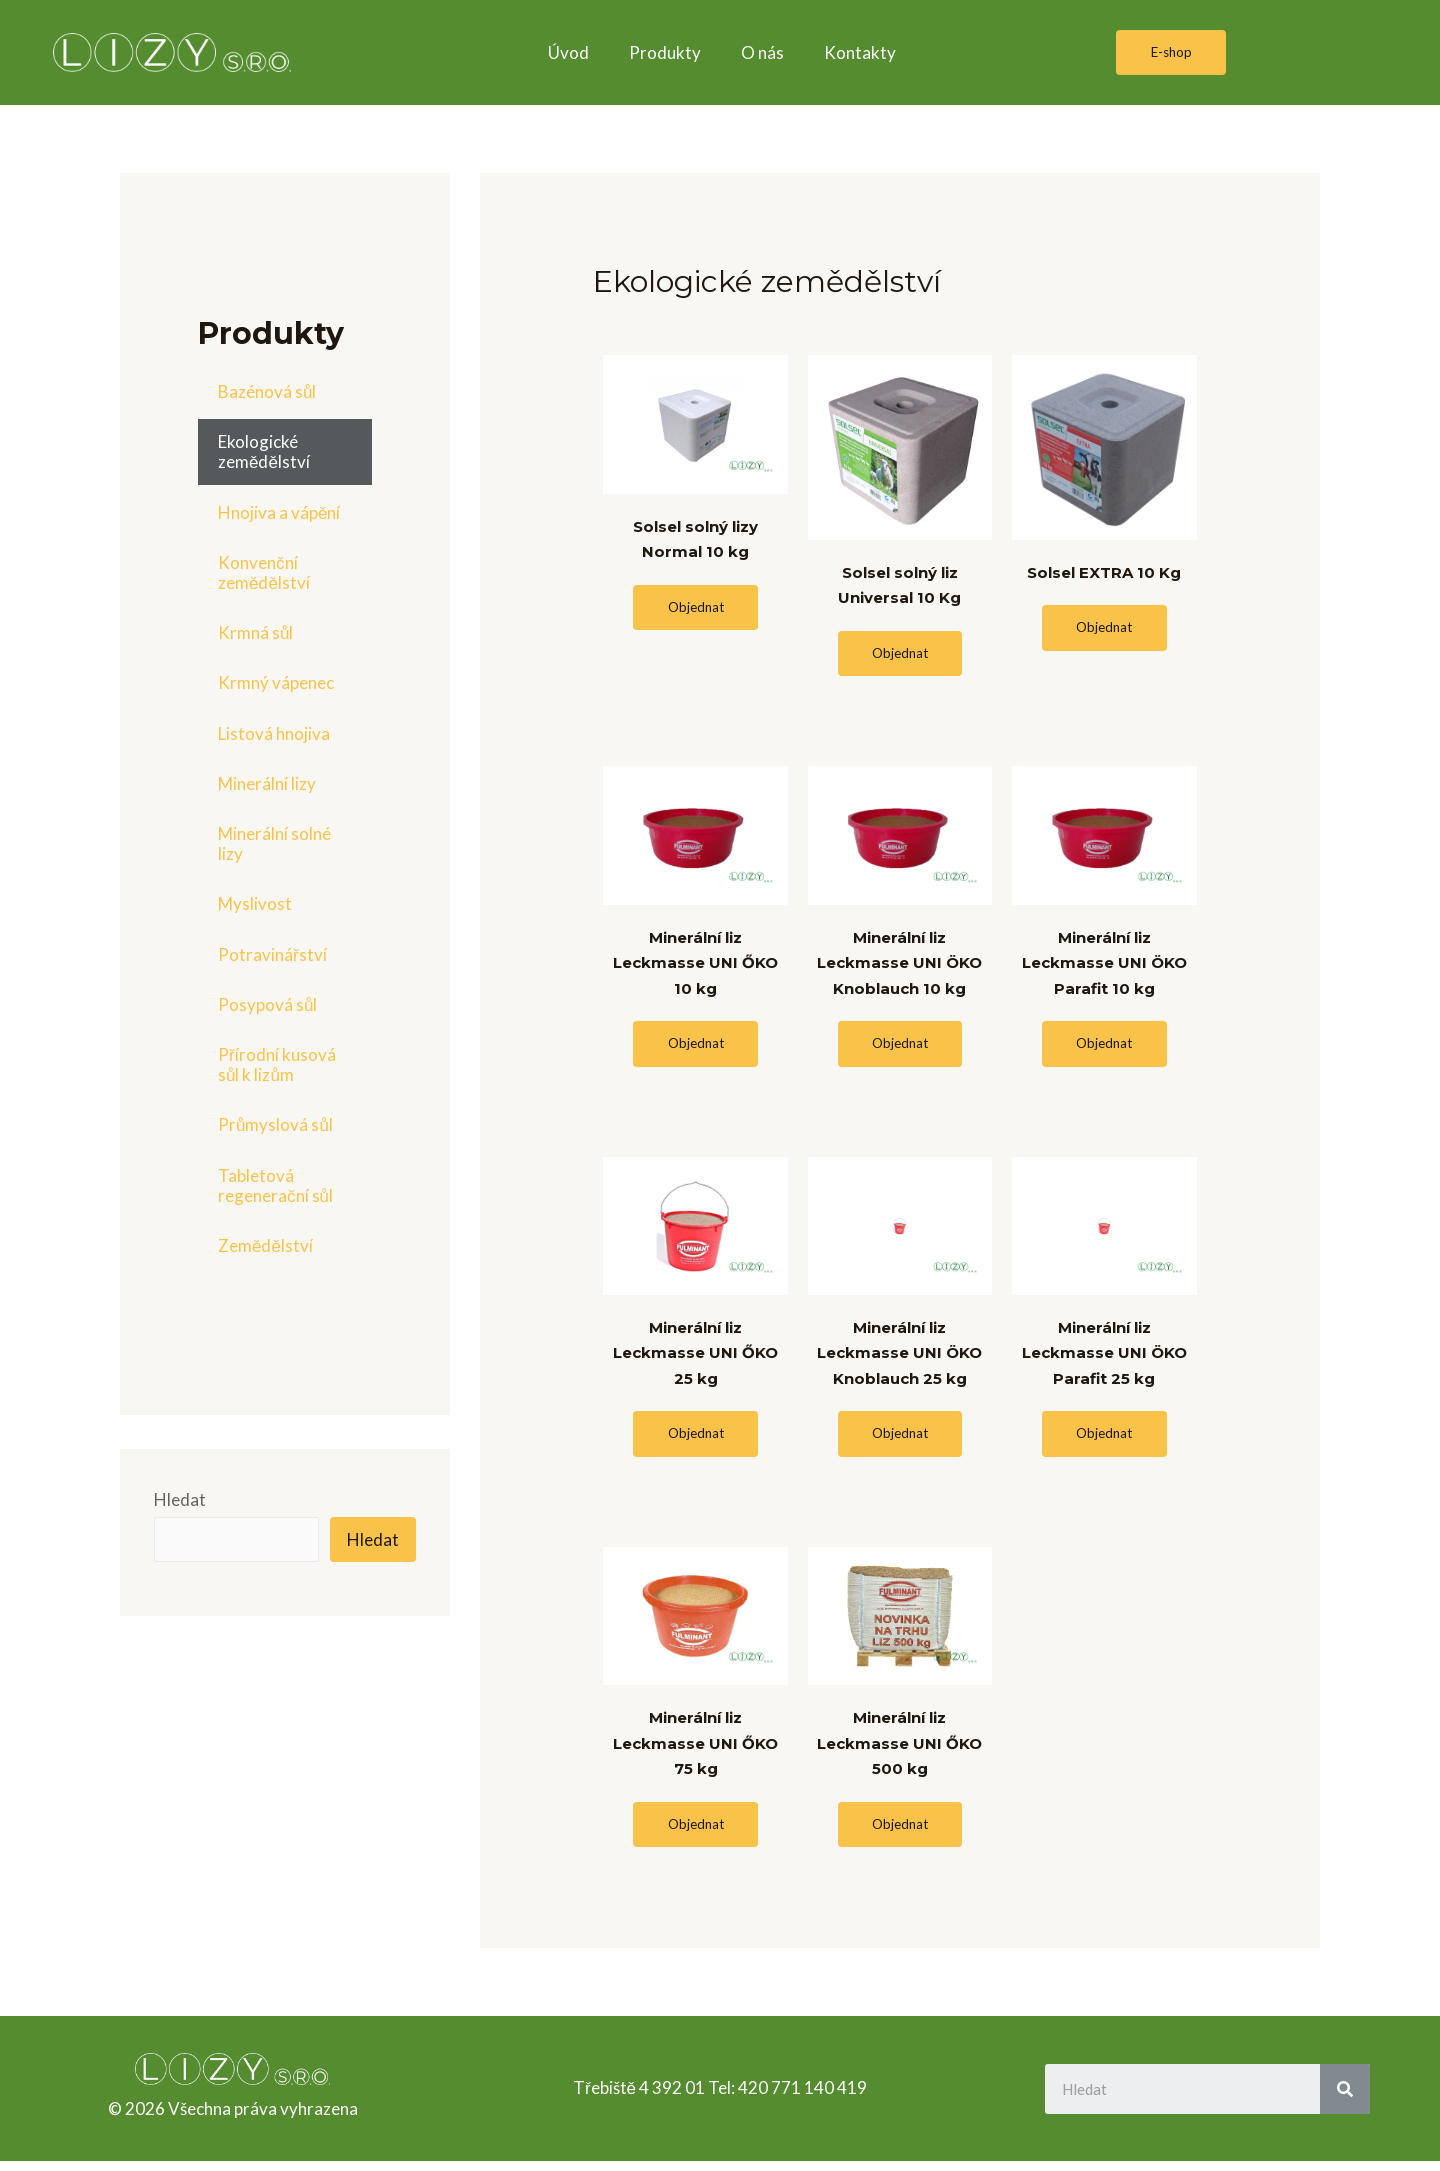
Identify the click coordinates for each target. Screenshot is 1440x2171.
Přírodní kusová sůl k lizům (277, 1064)
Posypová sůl (267, 1004)
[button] (1171, 53)
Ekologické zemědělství (264, 451)
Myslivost (255, 903)
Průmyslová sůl (275, 1124)
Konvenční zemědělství (264, 572)
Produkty (665, 52)
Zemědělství (265, 1245)
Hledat (180, 1499)
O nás (762, 52)
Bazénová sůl (267, 391)
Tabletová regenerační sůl (275, 1185)
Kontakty (860, 52)
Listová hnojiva (274, 733)
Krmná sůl (255, 632)
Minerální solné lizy (274, 843)
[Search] (1345, 2098)
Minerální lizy (267, 783)
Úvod (568, 52)
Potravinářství (272, 954)
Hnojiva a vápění (279, 512)
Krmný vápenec (276, 682)
